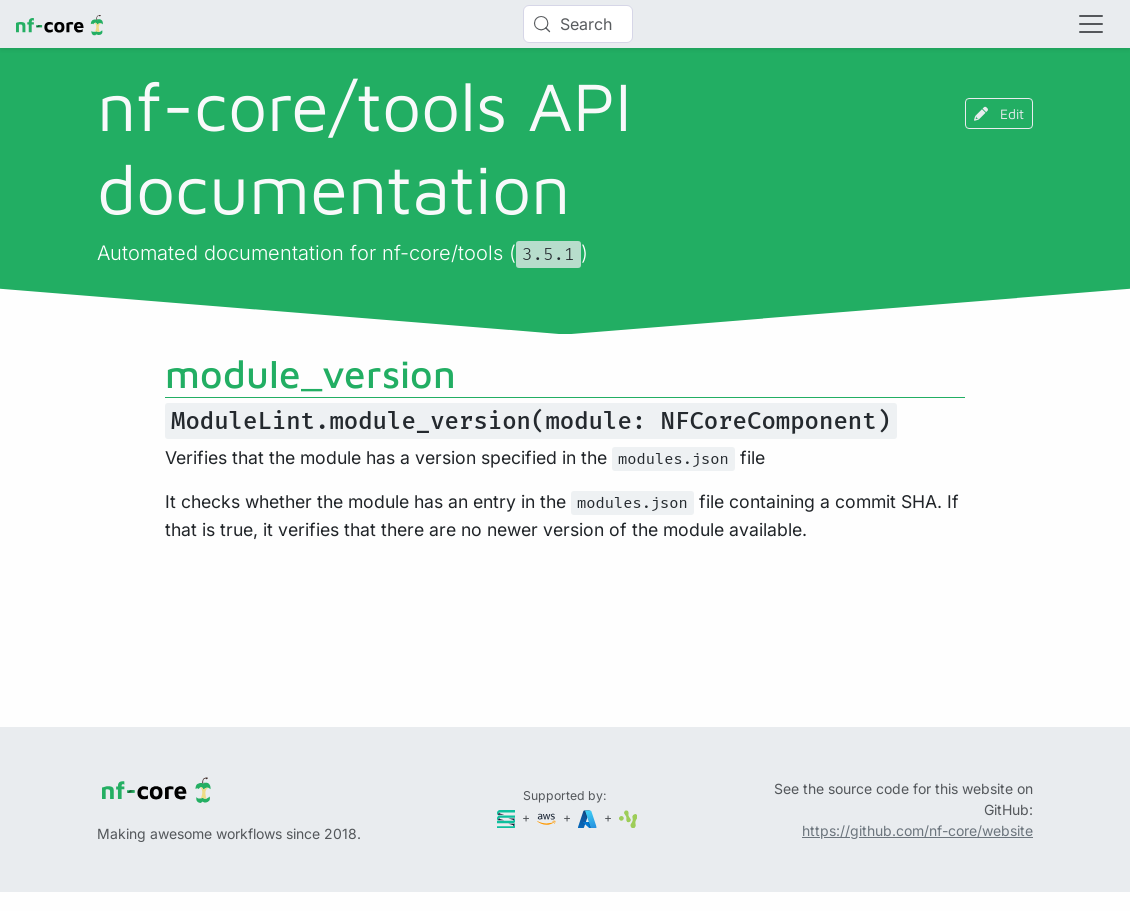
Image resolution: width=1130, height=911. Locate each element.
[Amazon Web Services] (548, 817)
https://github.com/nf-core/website (917, 830)
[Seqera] (508, 817)
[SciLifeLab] (628, 817)
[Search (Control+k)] (578, 24)
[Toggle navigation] (1091, 24)
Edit (999, 113)
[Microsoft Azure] (589, 817)
